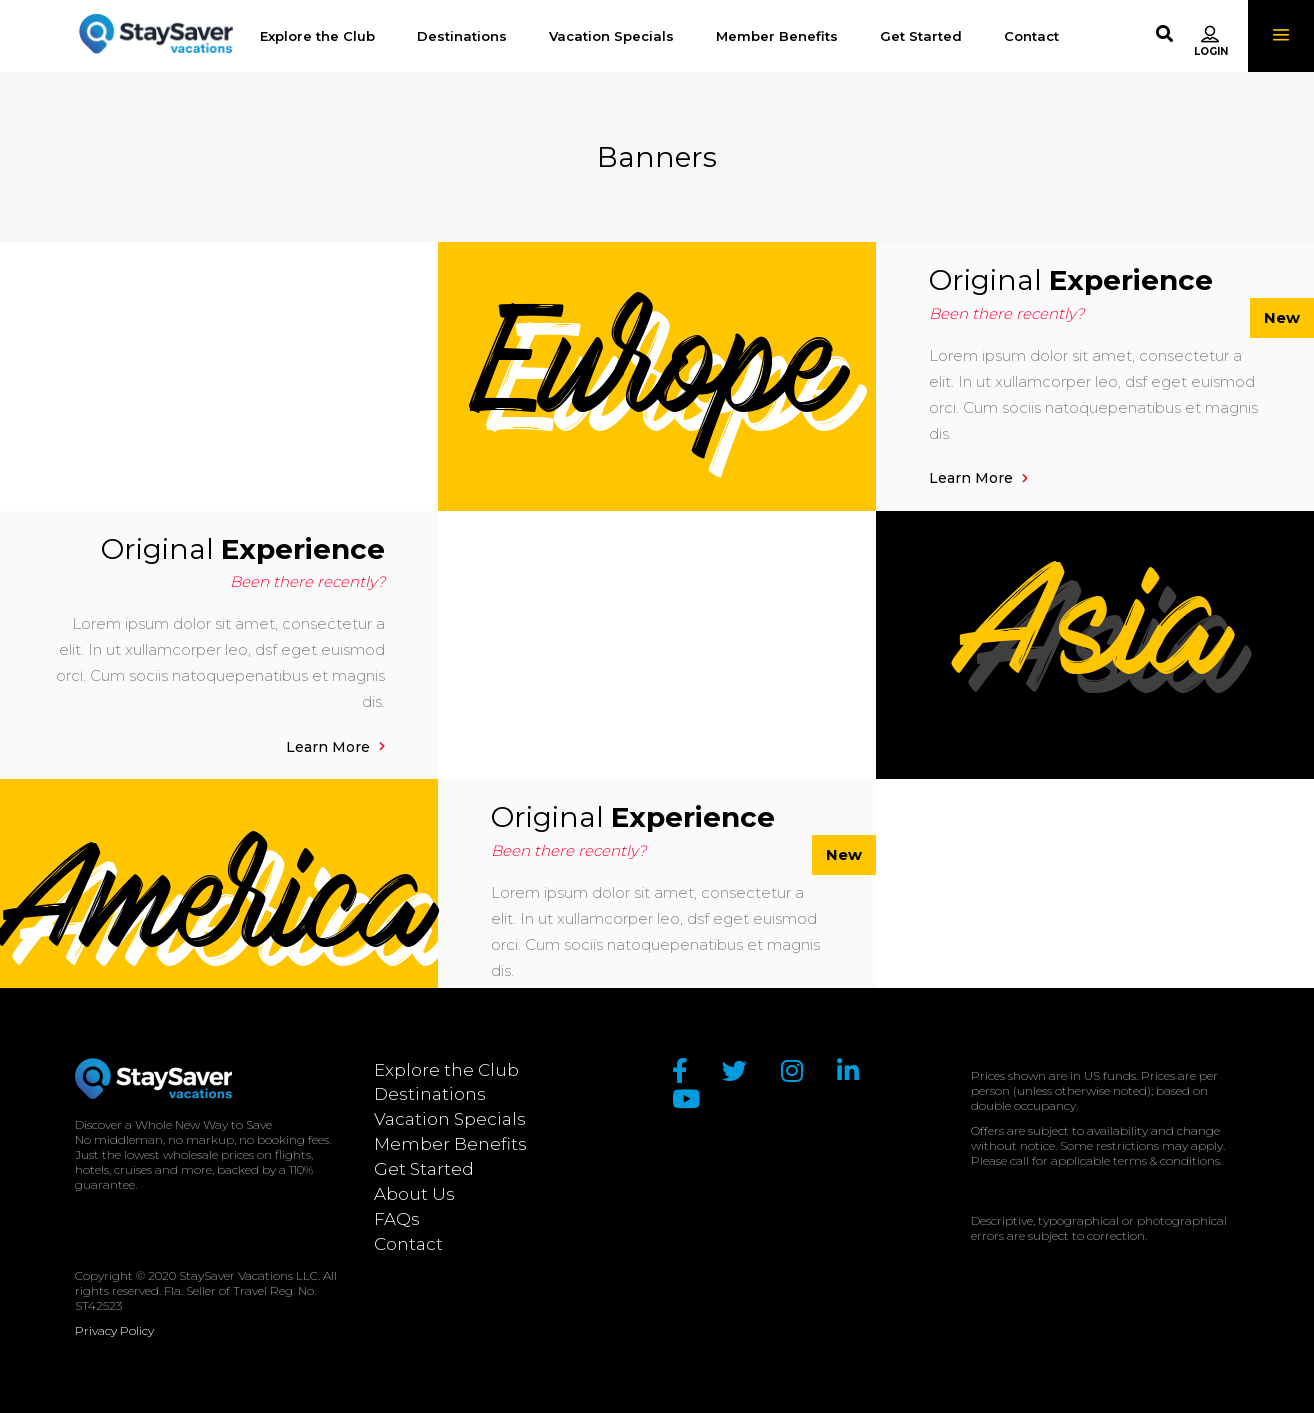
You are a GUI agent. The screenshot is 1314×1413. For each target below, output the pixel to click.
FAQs (397, 1219)
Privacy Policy (114, 1330)
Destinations (430, 1094)
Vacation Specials (450, 1119)
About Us (414, 1194)
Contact (408, 1244)
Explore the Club (446, 1070)
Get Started (424, 1169)
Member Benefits (450, 1144)
